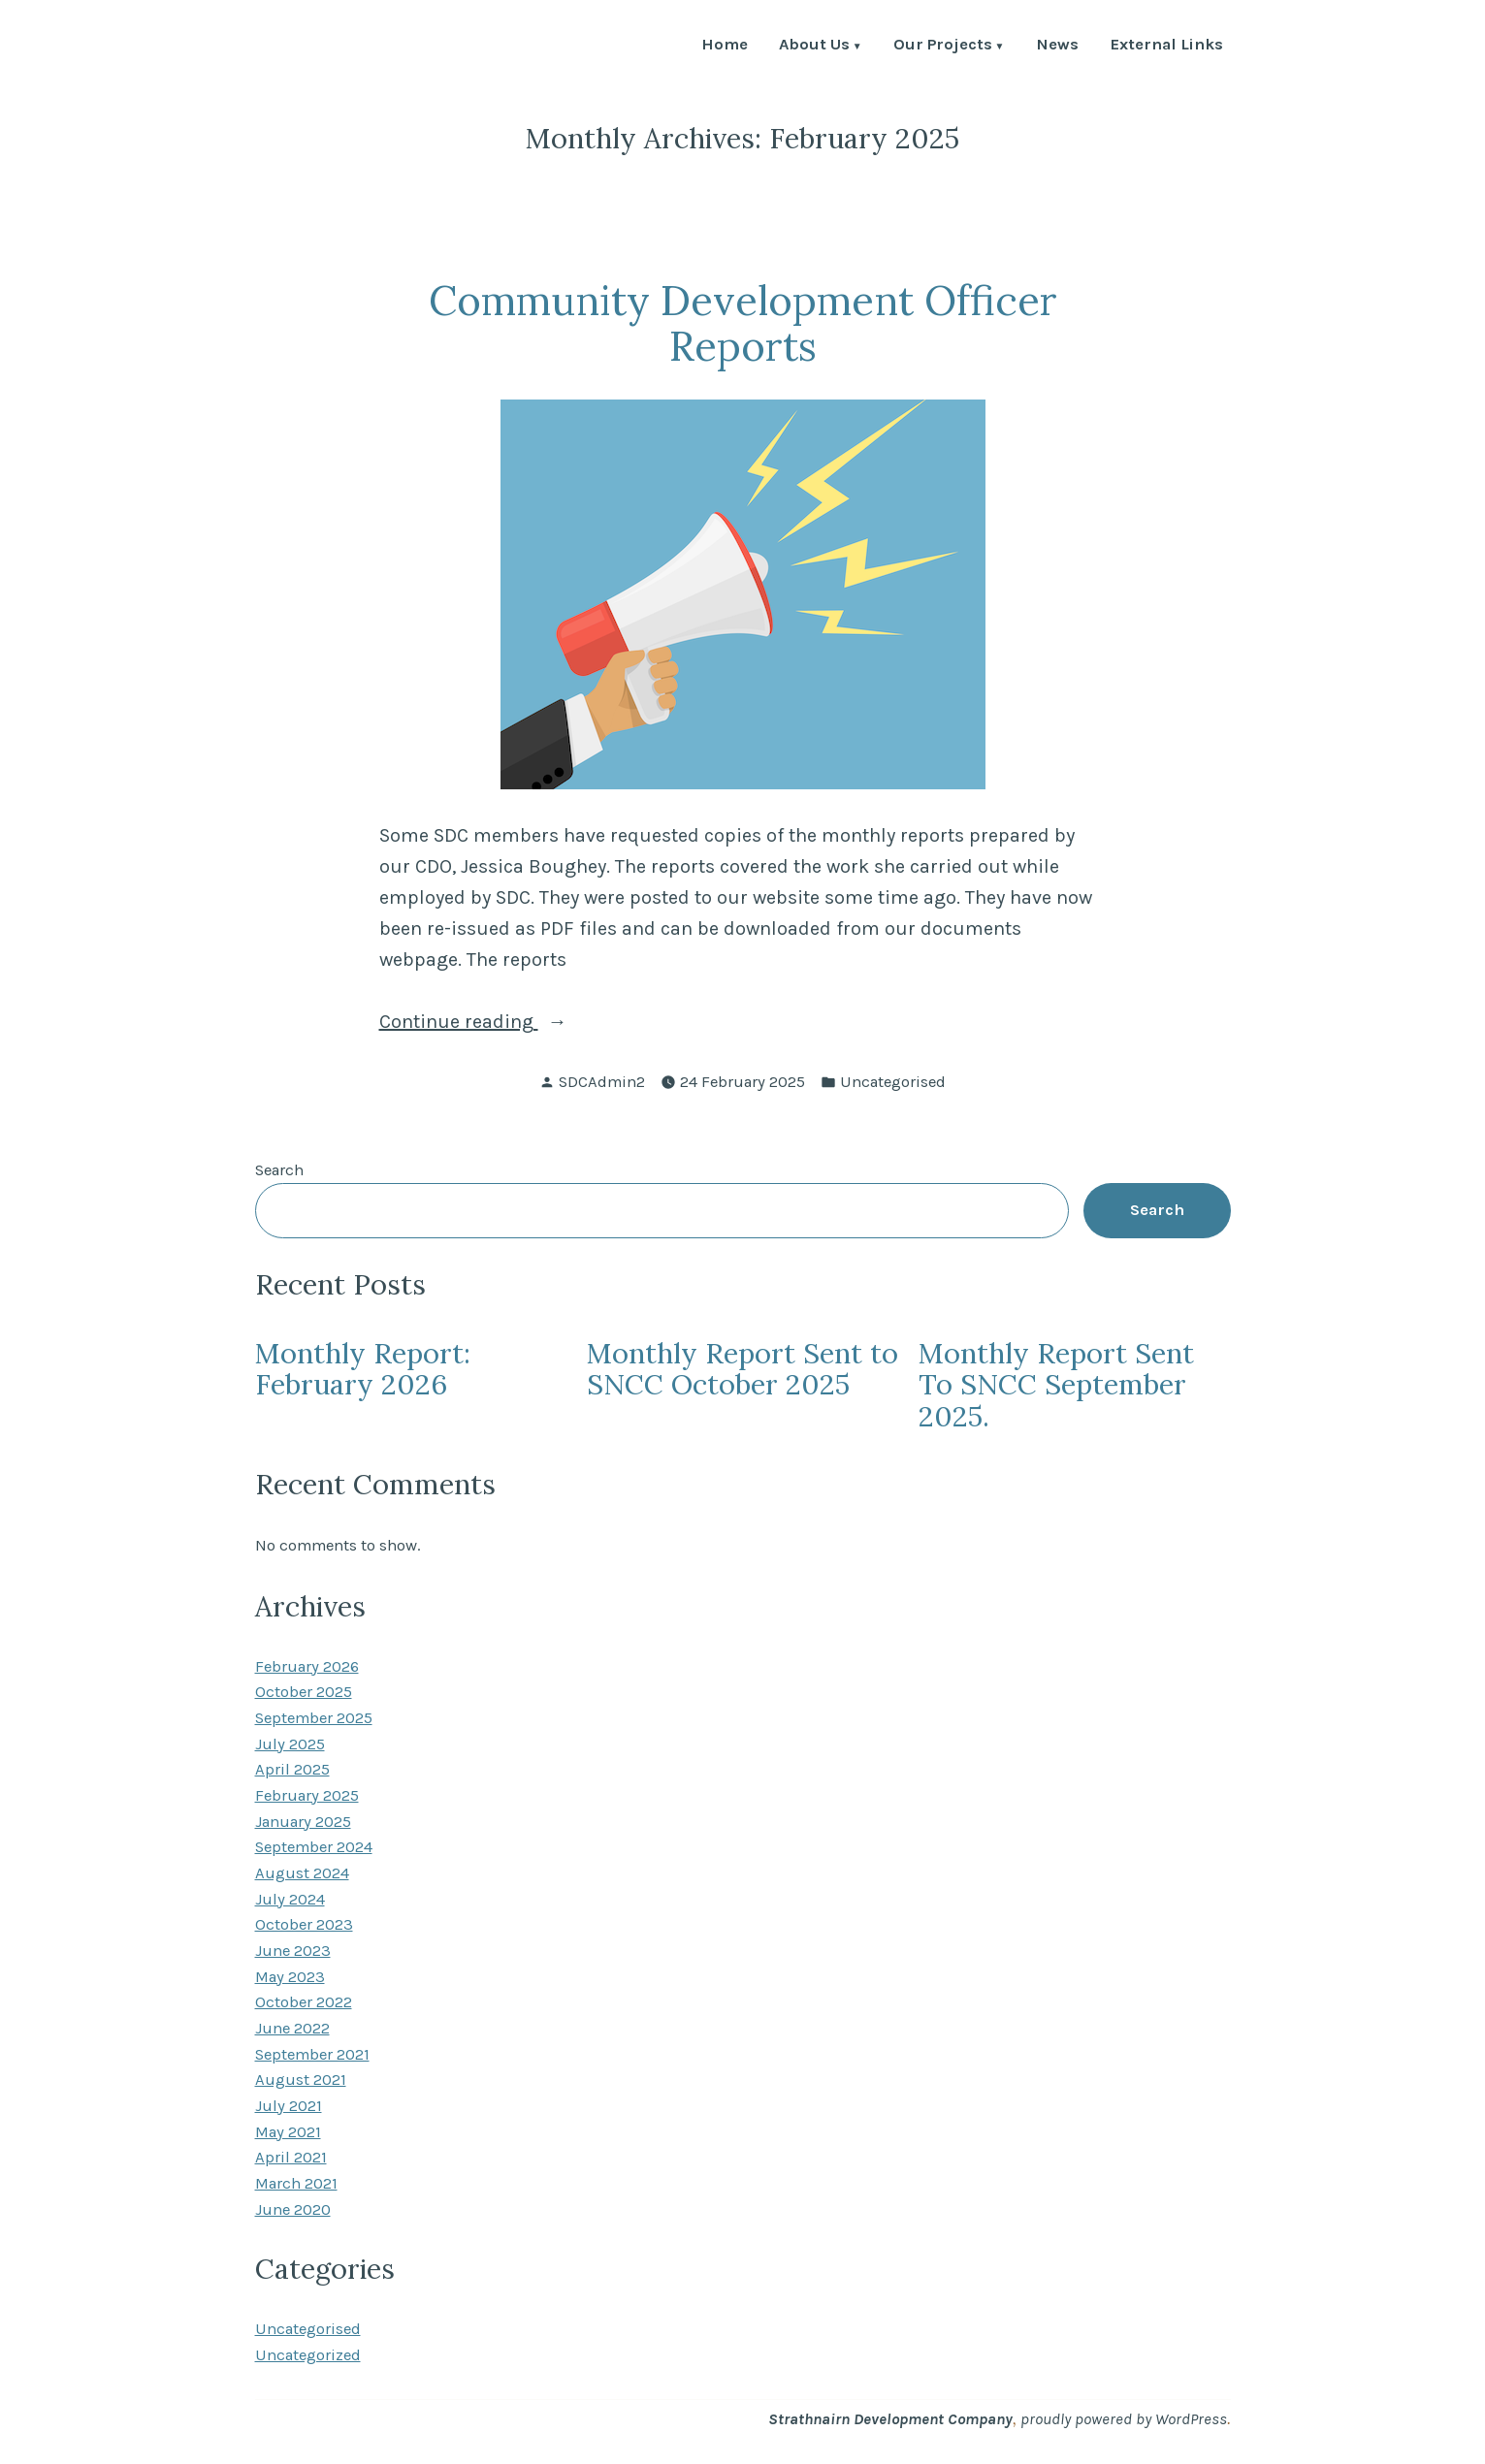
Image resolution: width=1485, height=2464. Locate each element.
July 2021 (288, 2105)
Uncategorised (893, 1081)
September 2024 (313, 1847)
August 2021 (300, 2079)
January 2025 (303, 1821)
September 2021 (312, 2054)
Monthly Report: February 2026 (362, 1368)
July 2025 (290, 1744)
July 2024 (290, 1899)
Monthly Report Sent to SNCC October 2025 (742, 1368)
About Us (814, 46)
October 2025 (303, 1691)
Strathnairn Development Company (890, 2419)
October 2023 (304, 1924)
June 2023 (293, 1950)
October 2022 (303, 2002)
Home (724, 46)
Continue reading (516, 1022)
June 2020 (293, 2209)
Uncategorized (308, 2355)
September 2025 (313, 1718)
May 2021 (288, 2132)
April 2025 (292, 1769)
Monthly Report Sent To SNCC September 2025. (1056, 1384)
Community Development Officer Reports (743, 322)
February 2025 (307, 1795)
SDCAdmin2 (602, 1081)
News (1057, 46)
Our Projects (942, 46)
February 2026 (307, 1666)
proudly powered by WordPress (1123, 2419)
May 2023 (290, 1977)
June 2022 (292, 2028)
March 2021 (296, 2183)
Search (279, 1170)
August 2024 (302, 1873)
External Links (1166, 46)
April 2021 (291, 2157)
